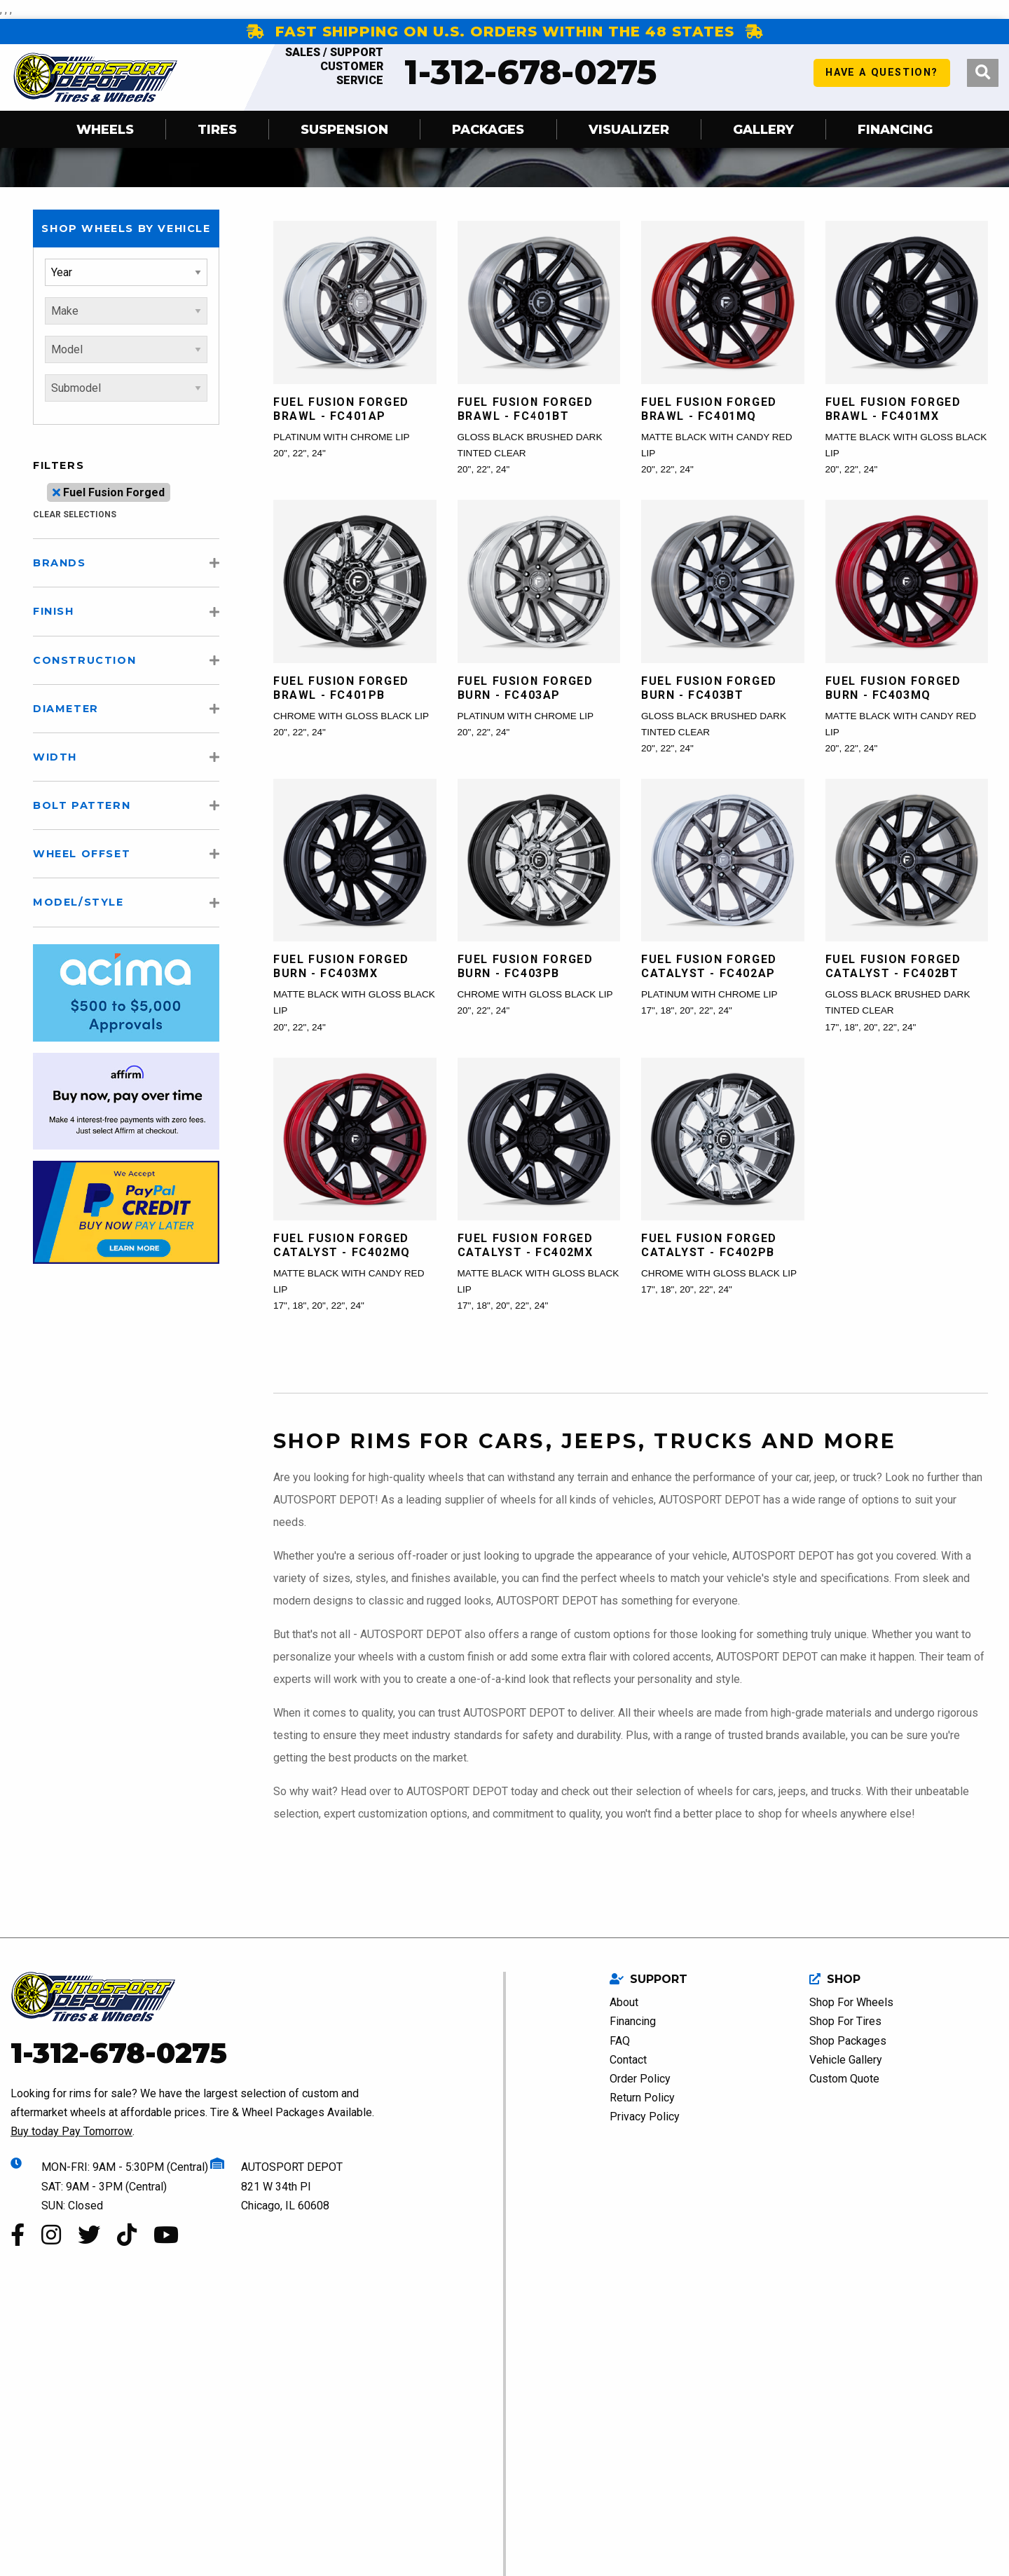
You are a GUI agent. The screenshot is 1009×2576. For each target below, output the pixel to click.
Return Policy (642, 2097)
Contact (628, 2059)
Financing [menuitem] (895, 129)
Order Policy (640, 2078)
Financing (633, 2021)
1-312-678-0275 (465, 72)
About (624, 2002)
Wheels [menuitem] (105, 129)
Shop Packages (847, 2040)
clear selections (74, 514)
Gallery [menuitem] (763, 129)
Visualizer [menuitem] (629, 129)
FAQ (620, 2040)
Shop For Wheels (851, 2002)
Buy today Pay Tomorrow (71, 2131)
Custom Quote (844, 2078)
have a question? (881, 77)
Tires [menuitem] (217, 129)
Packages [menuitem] (488, 129)
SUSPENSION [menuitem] (344, 129)
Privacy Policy (645, 2116)
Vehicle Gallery (845, 2059)
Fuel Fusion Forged (109, 492)
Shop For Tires (845, 2021)
